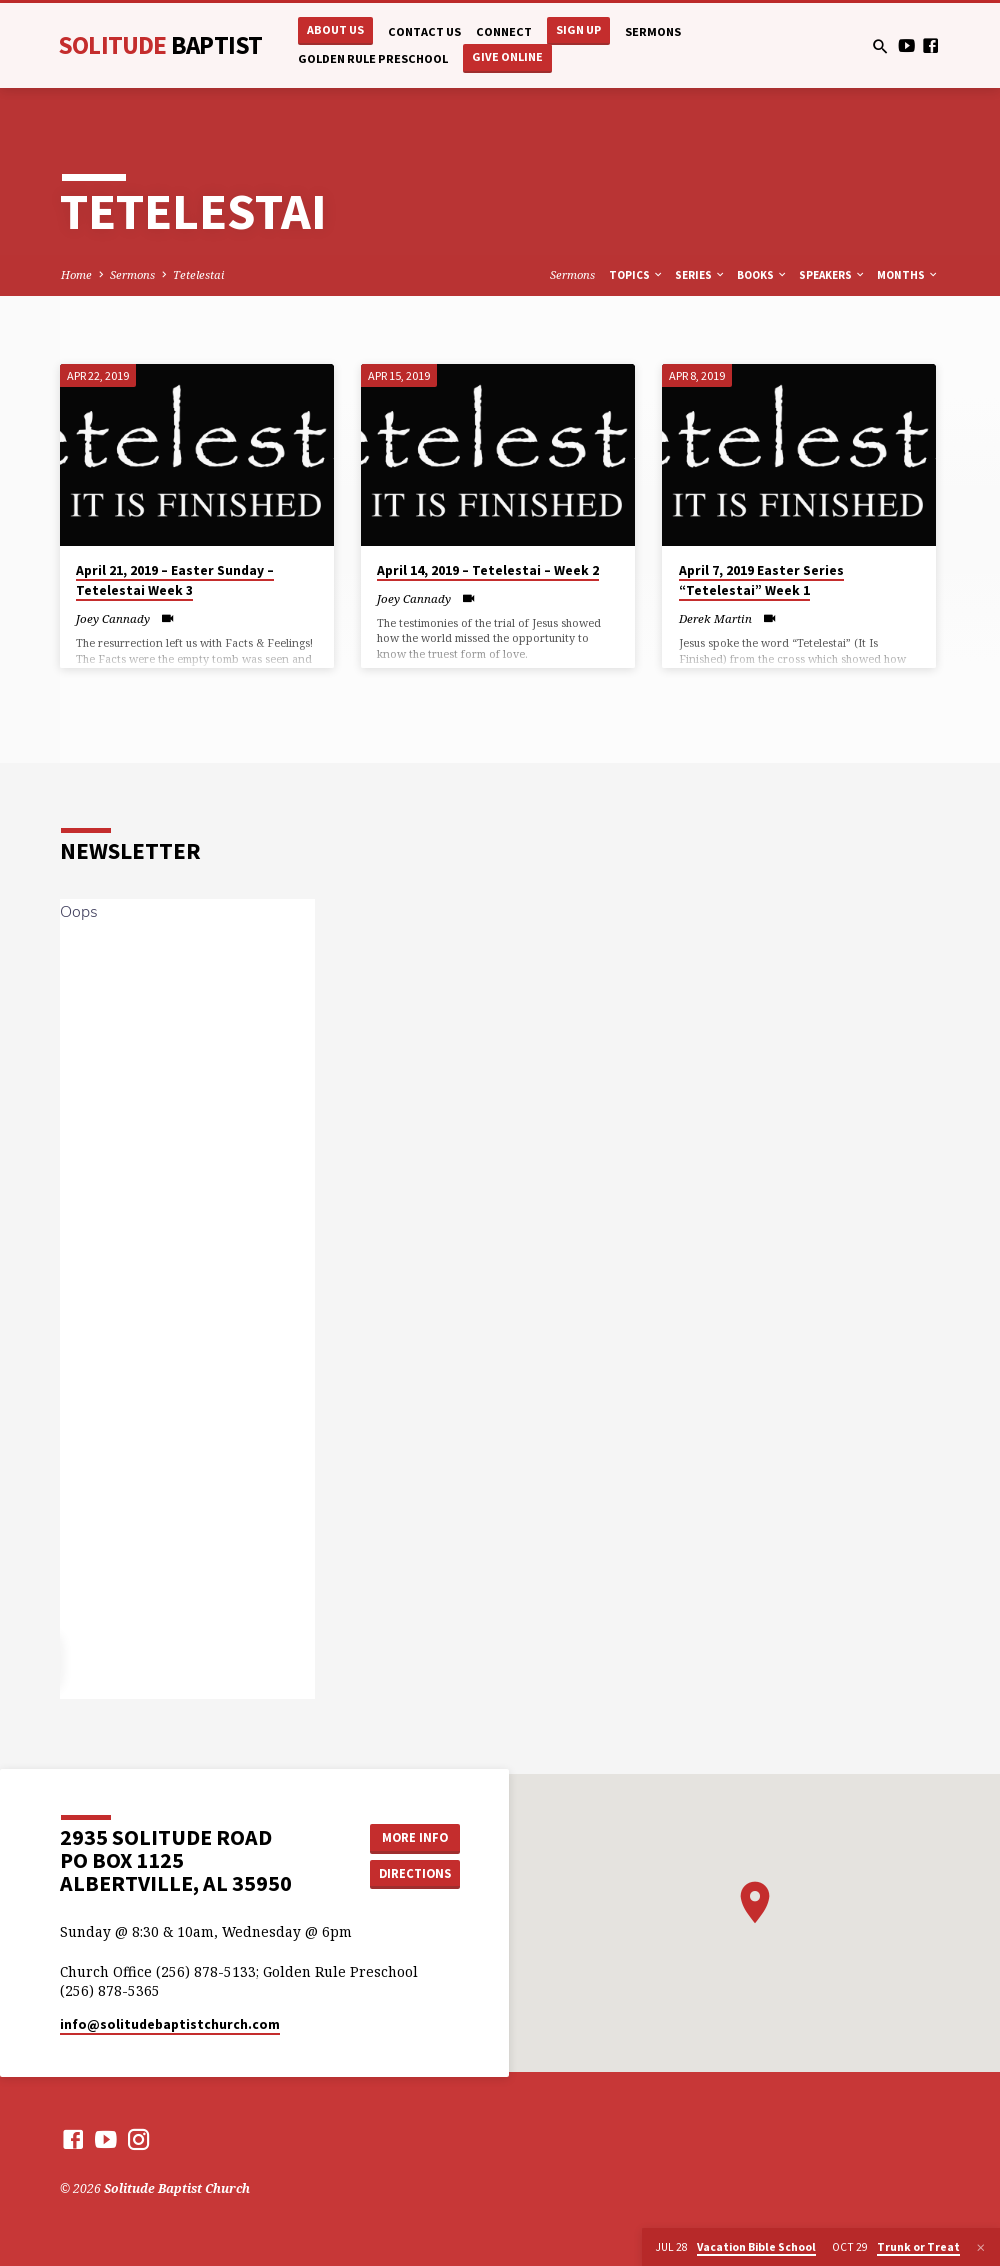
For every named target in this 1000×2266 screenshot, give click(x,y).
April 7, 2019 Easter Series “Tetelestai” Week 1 (761, 581)
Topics (636, 275)
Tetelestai (198, 274)
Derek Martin (715, 618)
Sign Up (578, 29)
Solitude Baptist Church (177, 2188)
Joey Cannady (113, 618)
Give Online (507, 56)
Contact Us (424, 31)
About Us (335, 29)
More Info (415, 1837)
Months (908, 275)
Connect (504, 31)
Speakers (832, 275)
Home (76, 274)
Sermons (653, 31)
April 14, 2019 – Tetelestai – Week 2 (488, 570)
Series (700, 275)
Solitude (160, 45)
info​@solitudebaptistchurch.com (170, 2024)
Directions (415, 1873)
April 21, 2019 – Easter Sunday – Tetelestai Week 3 (175, 581)
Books (762, 275)
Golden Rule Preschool (373, 58)
